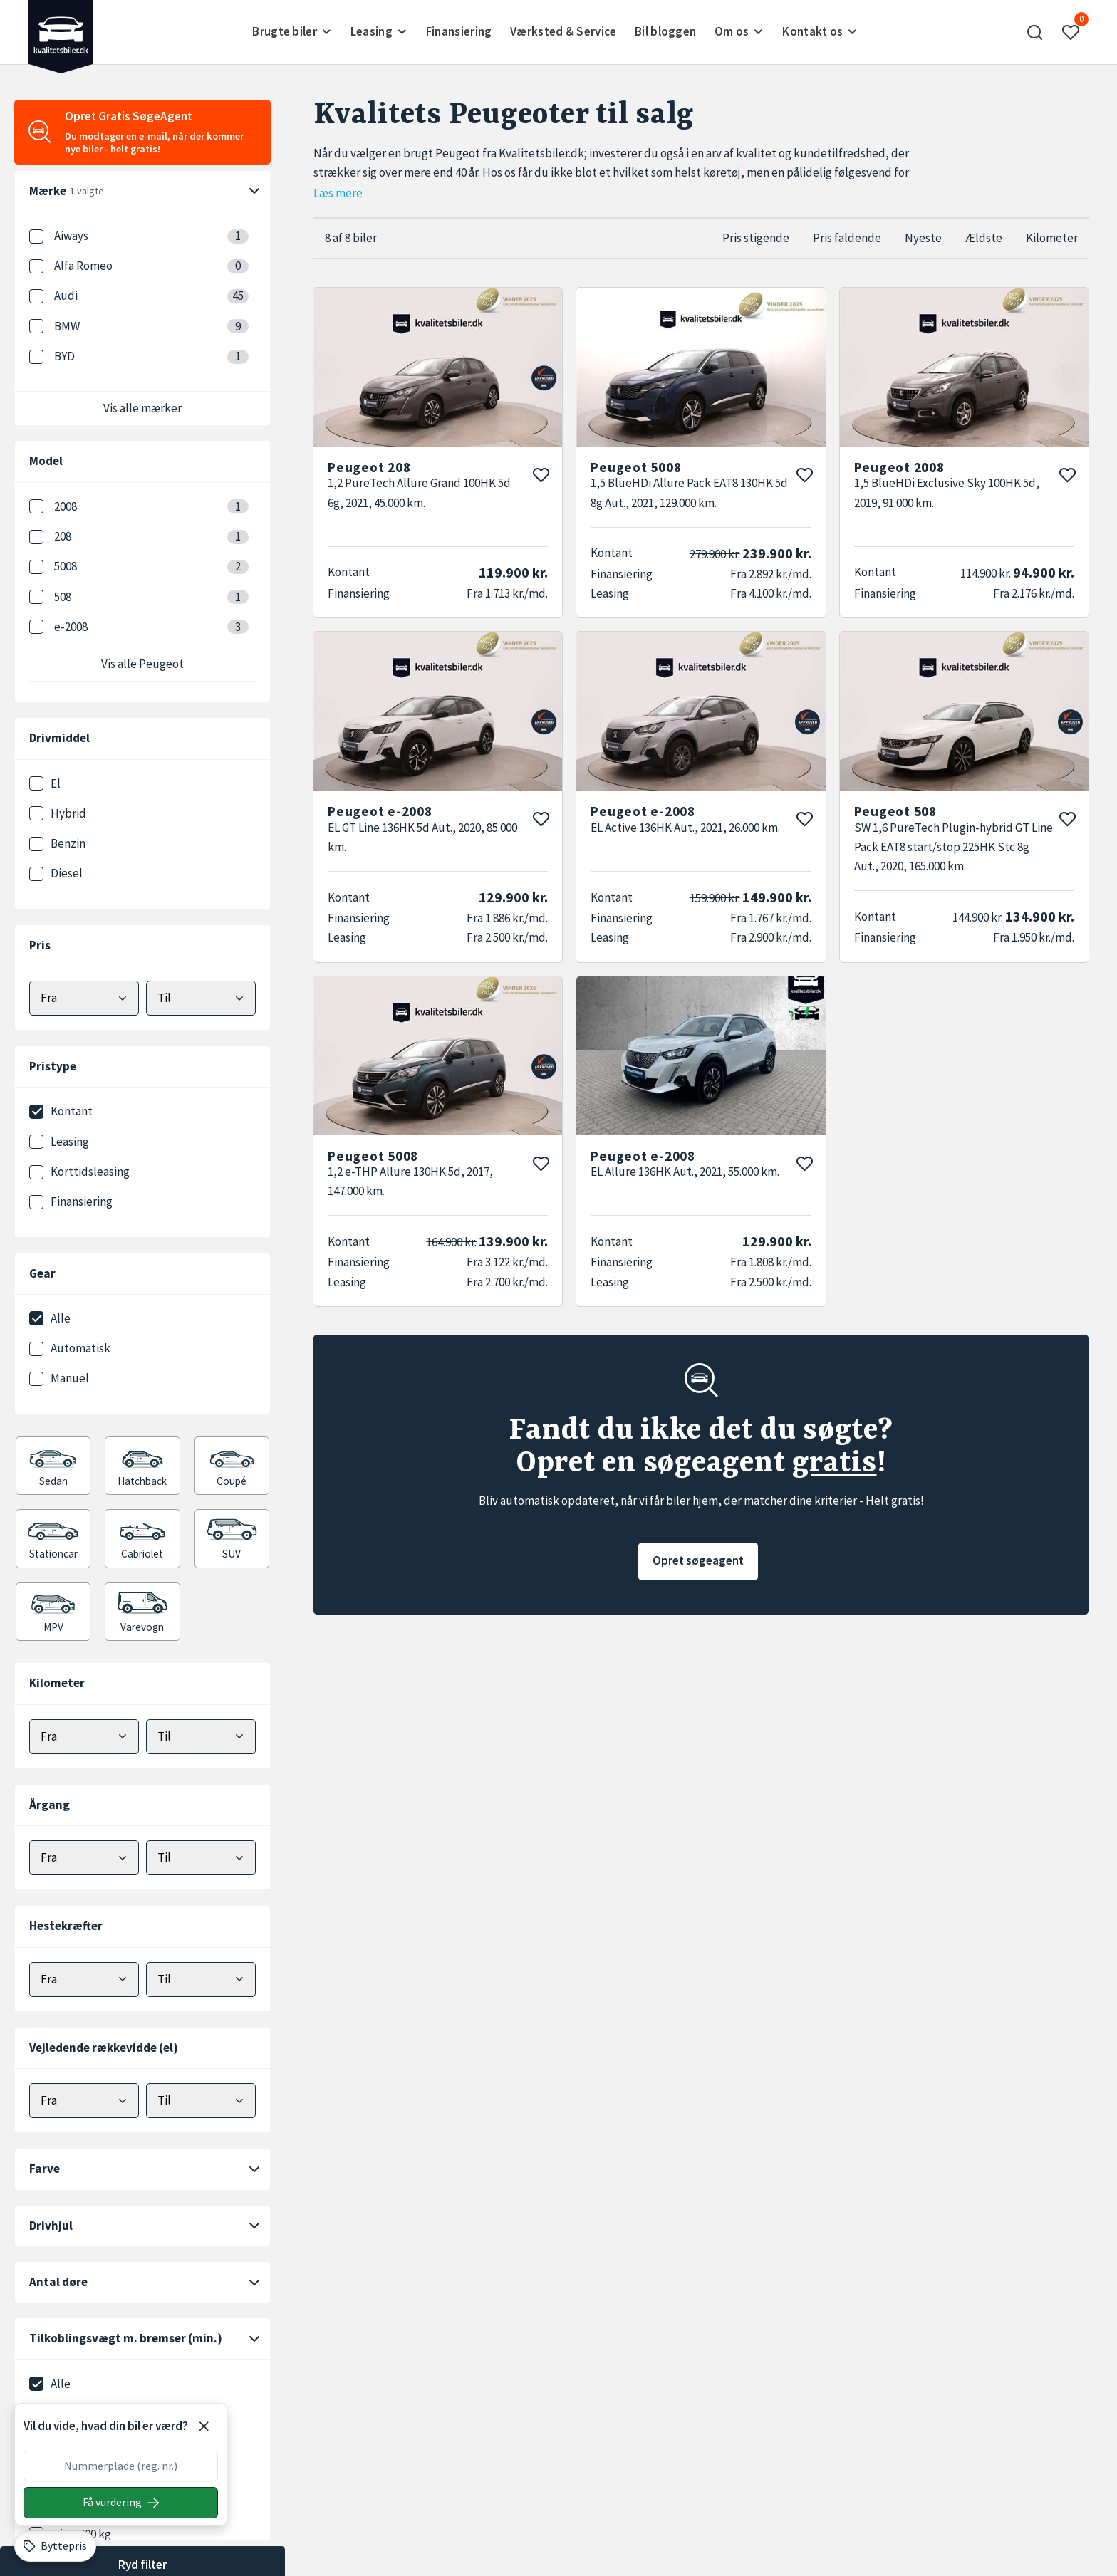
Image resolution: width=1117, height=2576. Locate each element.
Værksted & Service (563, 31)
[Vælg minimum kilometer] (84, 1736)
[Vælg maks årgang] (201, 1857)
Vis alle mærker (142, 408)
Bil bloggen (665, 31)
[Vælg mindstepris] (84, 998)
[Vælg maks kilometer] (201, 1736)
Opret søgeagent (698, 1560)
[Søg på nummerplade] (121, 2502)
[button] (1035, 32)
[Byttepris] (55, 2546)
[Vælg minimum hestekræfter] (84, 1979)
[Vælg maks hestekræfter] (201, 1979)
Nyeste (923, 238)
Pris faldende (847, 238)
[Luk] (203, 2426)
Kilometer (1052, 238)
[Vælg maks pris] (201, 998)
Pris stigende (755, 238)
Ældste (983, 238)
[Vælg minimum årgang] (84, 1857)
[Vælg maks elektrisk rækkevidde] (201, 2100)
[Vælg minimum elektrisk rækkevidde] (84, 2100)
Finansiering (459, 31)
